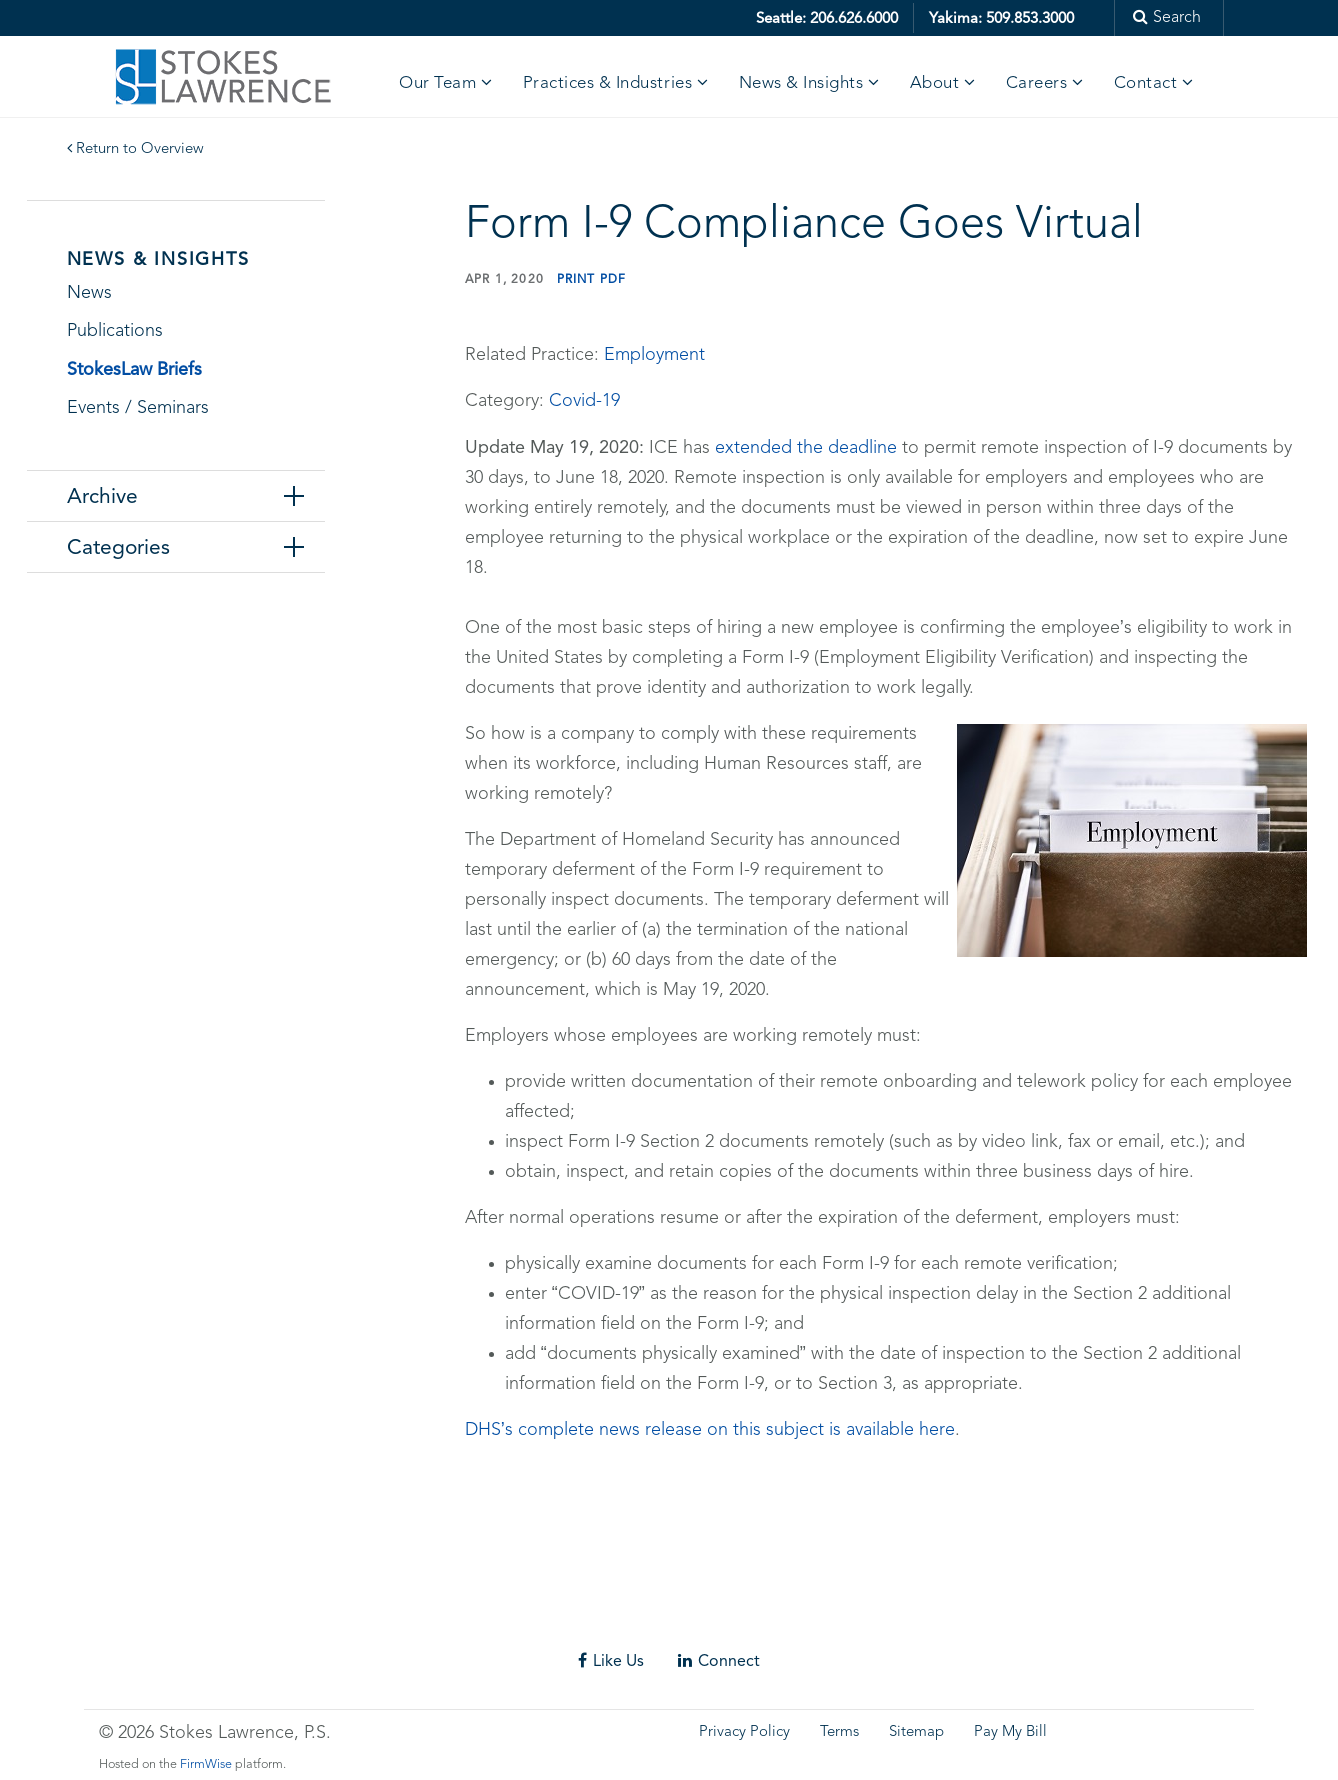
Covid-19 (584, 401)
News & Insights (801, 83)
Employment (654, 355)
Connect (719, 1660)
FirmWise (206, 1764)
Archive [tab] (102, 496)
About (935, 83)
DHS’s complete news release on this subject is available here (710, 1430)
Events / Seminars (138, 408)
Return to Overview (135, 149)
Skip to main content (75, 14)
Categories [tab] (118, 547)
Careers (1037, 83)
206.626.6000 (854, 18)
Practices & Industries (607, 83)
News (89, 293)
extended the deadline (806, 448)
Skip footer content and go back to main (163, 1623)
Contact (1146, 83)
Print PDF (592, 279)
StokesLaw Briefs (134, 368)
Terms (839, 1732)
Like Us (611, 1660)
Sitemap (916, 1732)
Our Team (437, 83)
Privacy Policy (744, 1732)
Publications (115, 331)
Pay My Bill (1010, 1732)
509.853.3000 (1030, 18)
